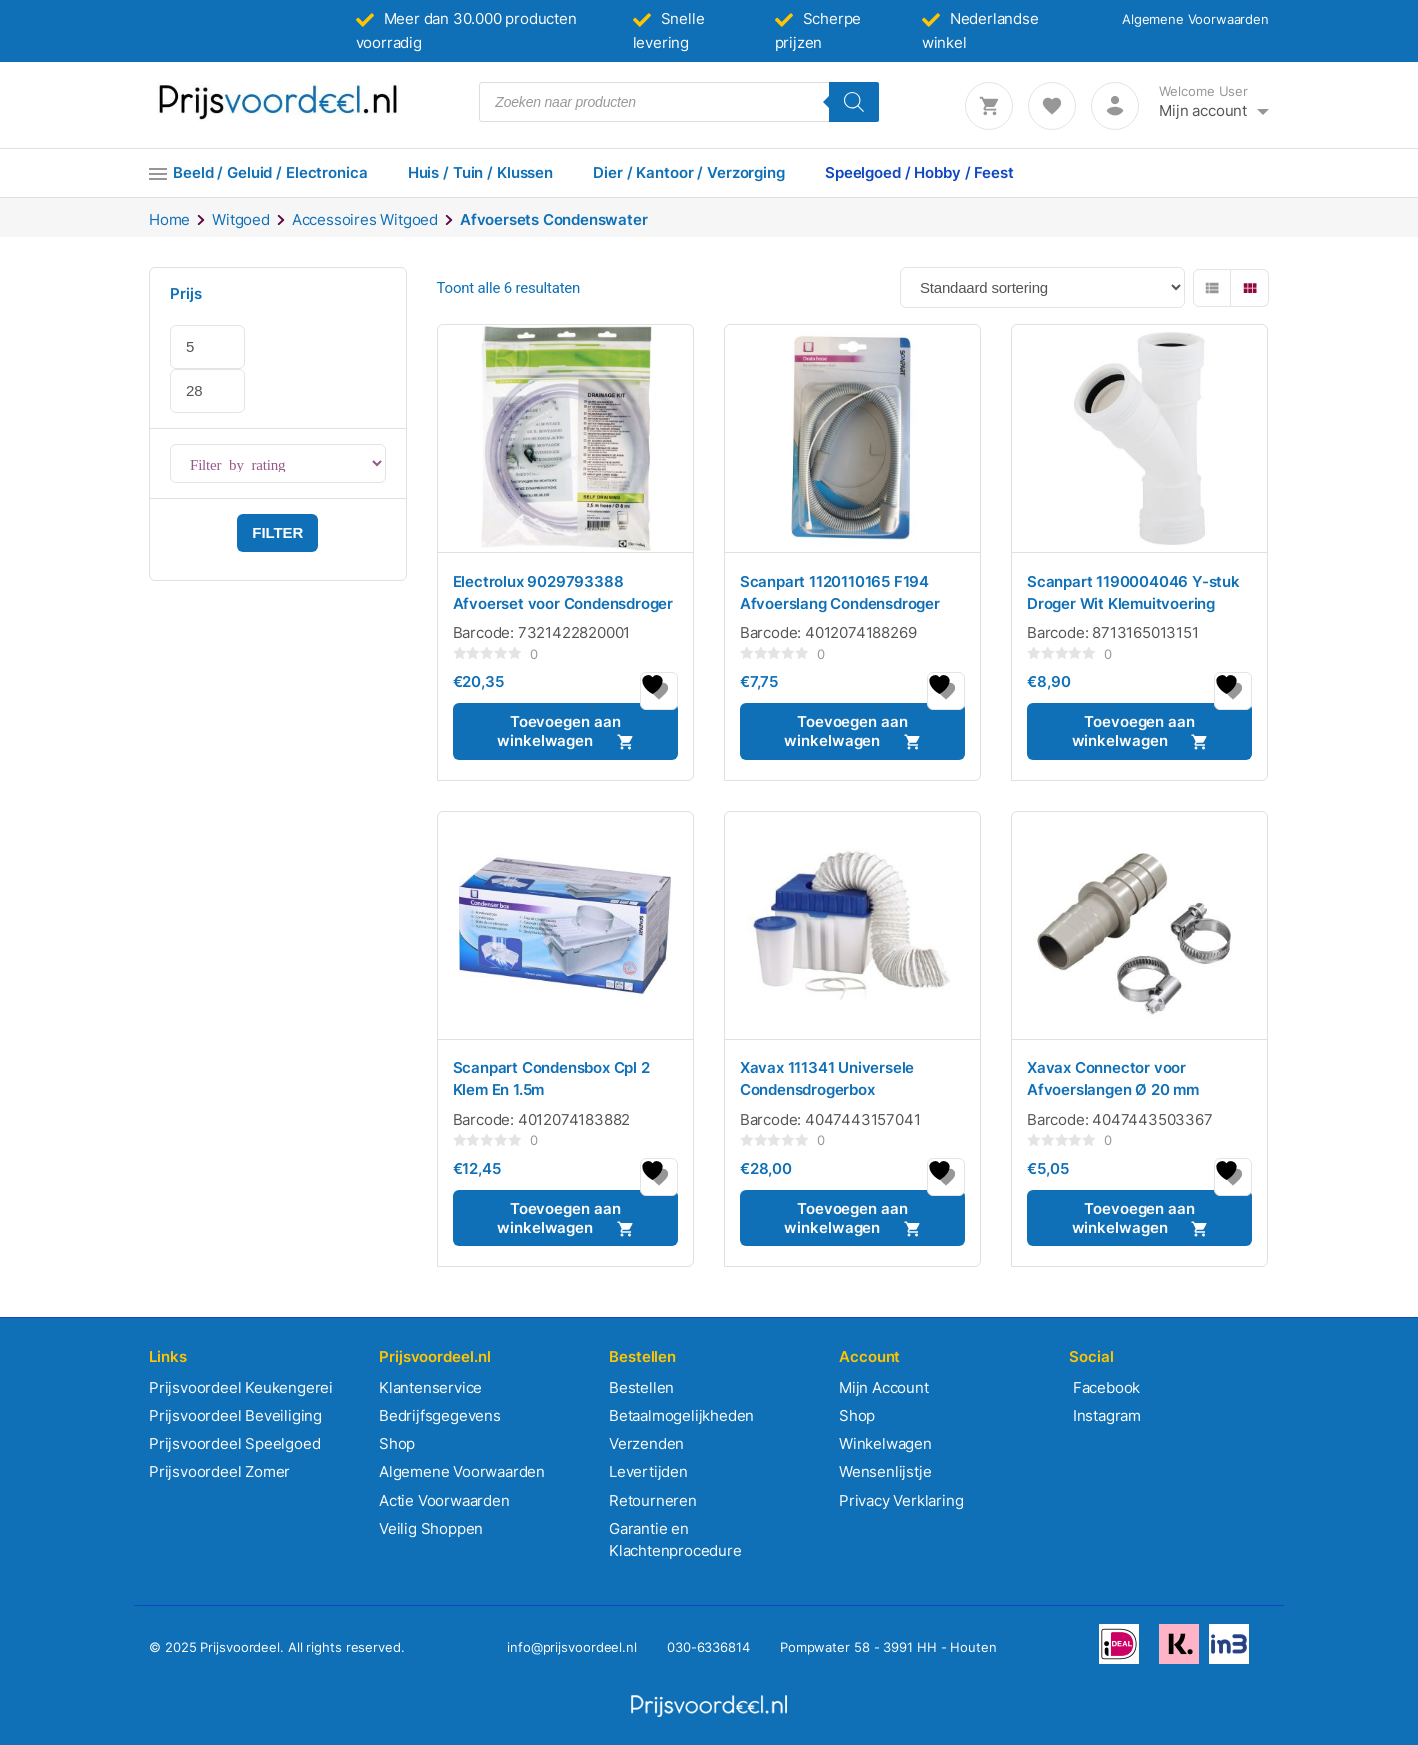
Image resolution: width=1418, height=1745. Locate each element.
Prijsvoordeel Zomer (219, 1471)
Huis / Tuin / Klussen (480, 172)
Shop (397, 1443)
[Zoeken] (854, 102)
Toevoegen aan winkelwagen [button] (558, 731)
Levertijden (648, 1471)
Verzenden (646, 1443)
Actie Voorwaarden (444, 1500)
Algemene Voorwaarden (1195, 19)
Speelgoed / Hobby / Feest (919, 172)
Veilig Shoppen (431, 1528)
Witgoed (241, 219)
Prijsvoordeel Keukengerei (241, 1387)
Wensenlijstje (885, 1471)
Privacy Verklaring (901, 1500)
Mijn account (1203, 110)
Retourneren (653, 1500)
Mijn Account (884, 1387)
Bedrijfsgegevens (440, 1415)
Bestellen (641, 1387)
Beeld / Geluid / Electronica (270, 172)
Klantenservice (430, 1387)
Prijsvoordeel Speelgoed (234, 1443)
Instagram (1105, 1415)
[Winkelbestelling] (1042, 287)
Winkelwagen (885, 1443)
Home (169, 219)
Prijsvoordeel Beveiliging (235, 1415)
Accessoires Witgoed (365, 219)
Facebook (1104, 1387)
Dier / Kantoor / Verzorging (689, 172)
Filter (277, 532)
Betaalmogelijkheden (681, 1415)
